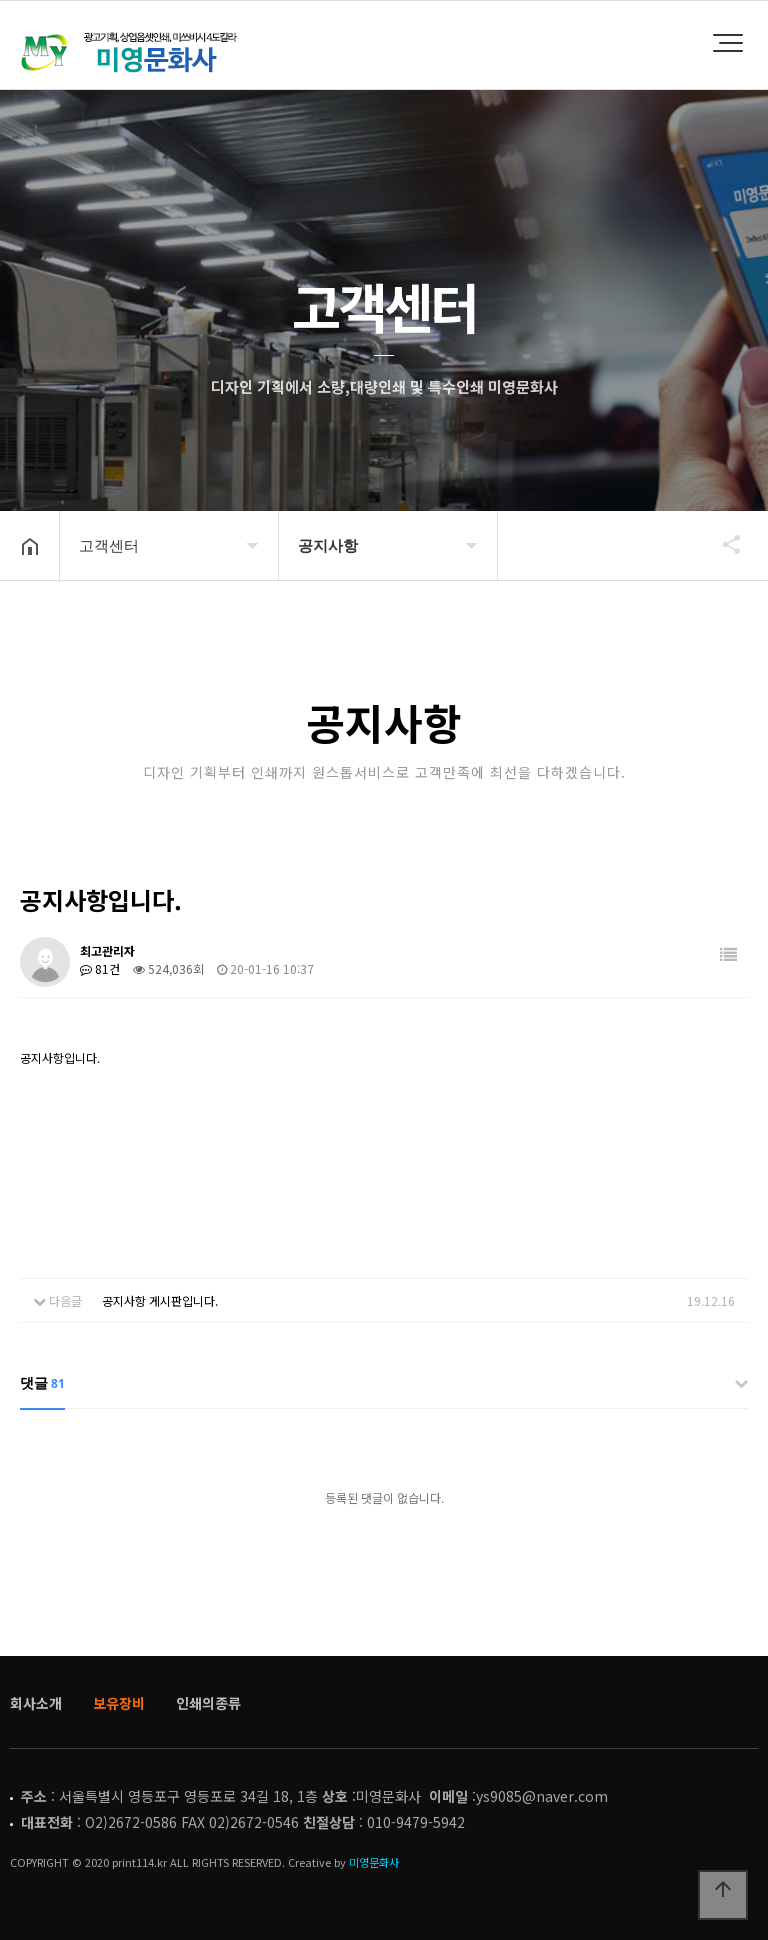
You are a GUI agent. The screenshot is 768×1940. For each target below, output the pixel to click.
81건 (100, 968)
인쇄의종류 (208, 1703)
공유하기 (722, 544)
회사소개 (36, 1703)
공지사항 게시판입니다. (160, 1300)
